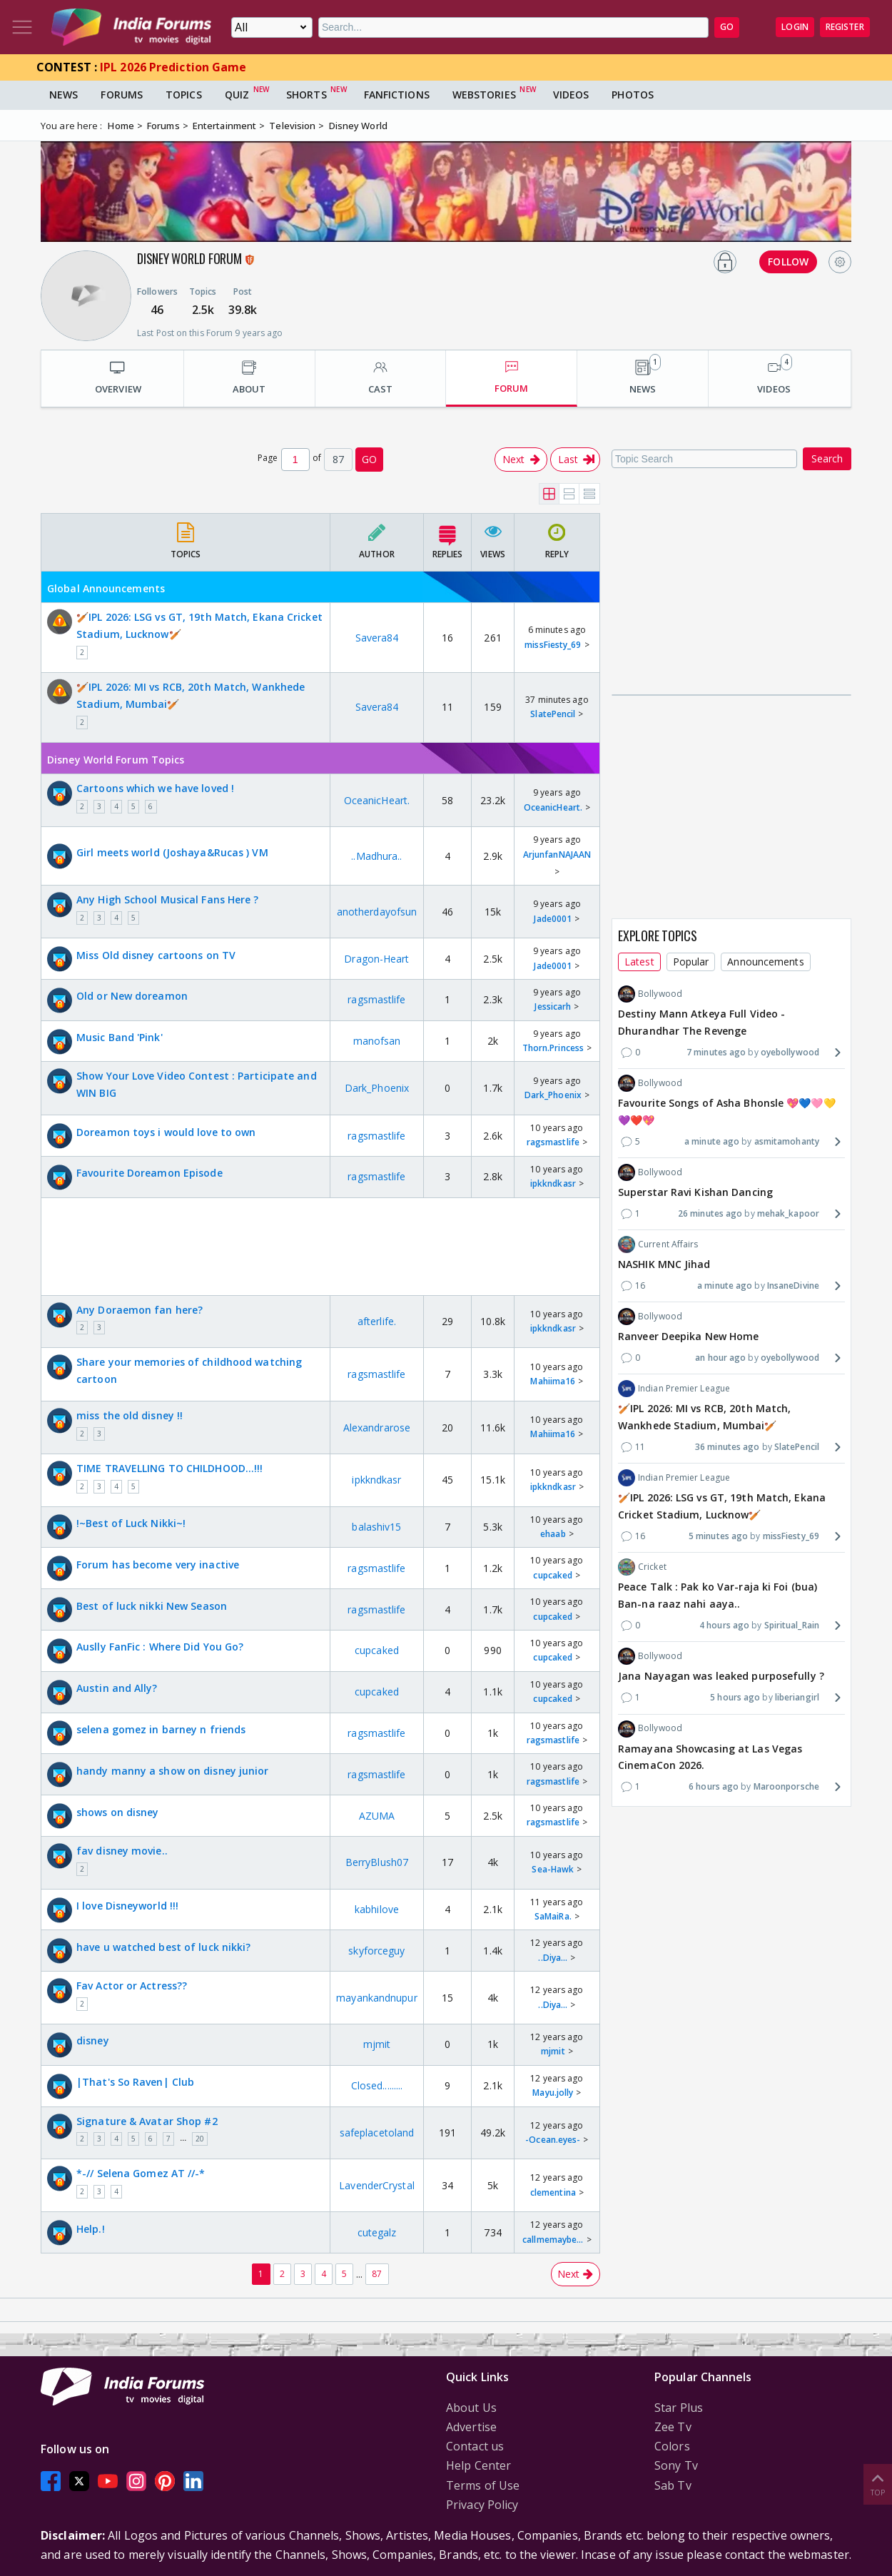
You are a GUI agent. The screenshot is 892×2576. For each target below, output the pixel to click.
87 (377, 2274)
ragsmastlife (376, 999)
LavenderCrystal (377, 2185)
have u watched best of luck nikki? (163, 1947)
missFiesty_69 (552, 645)
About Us (471, 2407)
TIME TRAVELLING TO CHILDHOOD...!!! (169, 1468)
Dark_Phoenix (377, 1088)
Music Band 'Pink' (119, 1037)
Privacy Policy (482, 2504)
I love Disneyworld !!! (127, 1905)
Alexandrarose (376, 1427)
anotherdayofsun (377, 911)
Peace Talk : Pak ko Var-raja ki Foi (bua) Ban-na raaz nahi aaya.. (717, 1595)
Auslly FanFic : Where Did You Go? (159, 1646)
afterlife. (377, 1321)
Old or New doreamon (132, 996)
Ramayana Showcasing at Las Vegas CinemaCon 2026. (710, 1757)
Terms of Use (483, 2485)
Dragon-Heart (376, 958)
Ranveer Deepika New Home (688, 1336)
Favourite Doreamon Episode (149, 1173)
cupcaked (552, 1575)
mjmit (377, 2044)
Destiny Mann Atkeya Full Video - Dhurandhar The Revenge (701, 1022)
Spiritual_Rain (791, 1625)
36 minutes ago (727, 1447)
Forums (122, 94)
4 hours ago (724, 1625)
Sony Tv (676, 2465)
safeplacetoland (377, 2132)
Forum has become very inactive (157, 1564)
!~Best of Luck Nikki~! (131, 1523)
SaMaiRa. (553, 1916)
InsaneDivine (793, 1285)
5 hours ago (735, 1697)
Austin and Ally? (117, 1688)
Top (877, 2484)
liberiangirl (797, 1697)
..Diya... (552, 1958)
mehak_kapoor (788, 1213)
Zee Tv (672, 2427)
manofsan (377, 1041)
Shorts (306, 94)
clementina (553, 2192)
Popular (691, 961)
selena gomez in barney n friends (160, 1729)
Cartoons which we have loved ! (155, 788)
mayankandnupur (376, 1997)
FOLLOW (788, 261)
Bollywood (650, 994)
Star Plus (678, 2407)
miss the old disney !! (129, 1415)
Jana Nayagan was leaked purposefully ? (721, 1676)
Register (845, 27)
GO (727, 27)
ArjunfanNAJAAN (557, 854)
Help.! (90, 2229)
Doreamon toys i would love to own (165, 1132)
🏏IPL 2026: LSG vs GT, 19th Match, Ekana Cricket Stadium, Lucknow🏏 (199, 625)
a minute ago (711, 1141)
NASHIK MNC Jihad (664, 1264)
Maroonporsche (786, 1786)
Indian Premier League (674, 1388)
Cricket (642, 1567)
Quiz (237, 94)
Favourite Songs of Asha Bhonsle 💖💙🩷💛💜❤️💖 (727, 1111)
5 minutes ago (718, 1536)
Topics (184, 94)
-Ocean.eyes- (552, 2140)
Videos (571, 94)
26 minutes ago (710, 1213)
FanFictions (397, 94)
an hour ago (720, 1358)
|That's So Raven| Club (135, 2082)
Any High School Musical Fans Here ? (167, 899)
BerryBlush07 (376, 1862)
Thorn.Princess (553, 1048)
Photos (633, 94)
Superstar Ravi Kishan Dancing (695, 1192)
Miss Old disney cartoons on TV (155, 955)
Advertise (471, 2427)
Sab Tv (672, 2485)
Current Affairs (658, 1244)
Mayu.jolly (552, 2092)
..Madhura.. (376, 856)
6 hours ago (714, 1786)
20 (200, 2139)
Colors (672, 2446)
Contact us (475, 2446)
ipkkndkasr (553, 1183)
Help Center (478, 2465)
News (63, 94)
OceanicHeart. (377, 800)
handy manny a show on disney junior (172, 1771)
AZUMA (377, 1815)
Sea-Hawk (553, 1869)
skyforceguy (376, 1950)
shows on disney (117, 1812)
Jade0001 (553, 919)
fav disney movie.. (122, 1850)
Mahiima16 (552, 1381)
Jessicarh (552, 1006)
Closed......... (377, 2085)
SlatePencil (552, 714)
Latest (639, 961)
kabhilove (377, 1909)
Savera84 (377, 637)
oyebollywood (790, 1052)
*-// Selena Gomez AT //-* (141, 2173)
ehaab (553, 1534)
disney (92, 2040)
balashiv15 (376, 1526)
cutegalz (377, 2232)
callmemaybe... (552, 2239)
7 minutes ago (716, 1052)
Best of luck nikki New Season (151, 1606)
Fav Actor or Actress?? (131, 1985)
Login (795, 27)
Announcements (765, 961)
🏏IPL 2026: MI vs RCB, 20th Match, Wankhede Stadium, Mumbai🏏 (190, 695)
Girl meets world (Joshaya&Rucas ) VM (172, 852)
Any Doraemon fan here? (139, 1310)
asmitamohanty (786, 1141)
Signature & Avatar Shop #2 (147, 2121)
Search (827, 458)
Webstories (484, 94)
